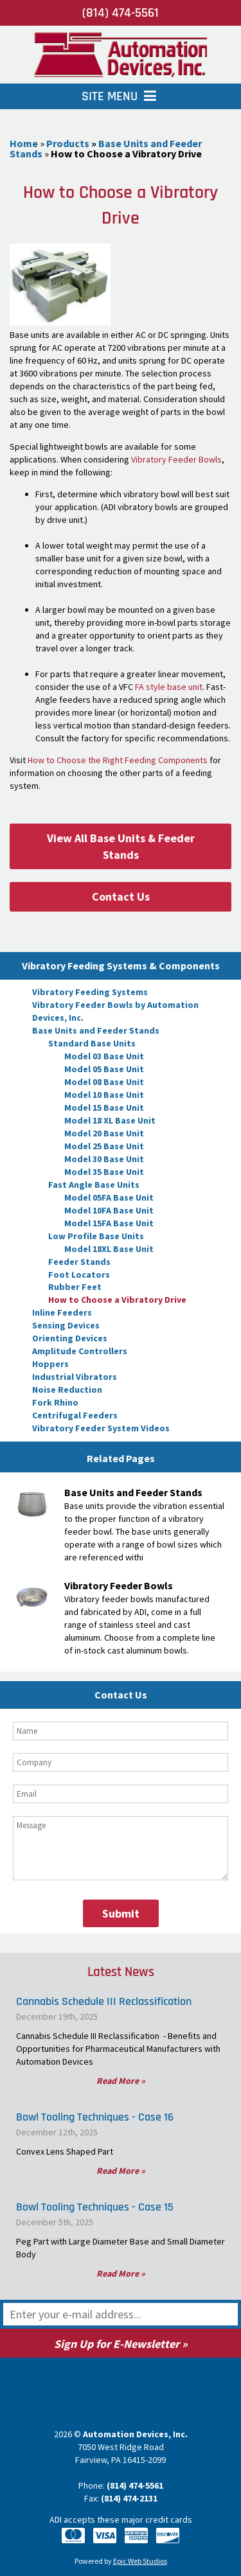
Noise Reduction (67, 1389)
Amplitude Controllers (79, 1351)
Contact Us (121, 896)
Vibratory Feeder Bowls (176, 459)
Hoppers (50, 1364)
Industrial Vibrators (74, 1376)
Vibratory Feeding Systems (90, 992)
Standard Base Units (92, 1043)
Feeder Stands (79, 1261)
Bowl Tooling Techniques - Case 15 (95, 2207)
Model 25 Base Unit (104, 1146)
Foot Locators (79, 1274)
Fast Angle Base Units (93, 1184)
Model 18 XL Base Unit (110, 1120)
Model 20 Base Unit (104, 1133)
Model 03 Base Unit (104, 1056)
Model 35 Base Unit (104, 1172)
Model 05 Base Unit (104, 1069)
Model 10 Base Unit (104, 1094)
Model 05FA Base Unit (109, 1197)
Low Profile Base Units (96, 1236)
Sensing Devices (66, 1325)
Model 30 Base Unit (104, 1159)
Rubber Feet (75, 1286)
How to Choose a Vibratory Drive (117, 1299)
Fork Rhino (55, 1402)
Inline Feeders (62, 1312)
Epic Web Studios (140, 2561)
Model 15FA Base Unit (109, 1223)
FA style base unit (168, 687)
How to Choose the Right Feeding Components (118, 760)
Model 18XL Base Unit (109, 1249)
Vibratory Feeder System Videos (101, 1428)
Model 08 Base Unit (104, 1082)
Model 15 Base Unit (104, 1107)
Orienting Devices (69, 1338)
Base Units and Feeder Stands (95, 1030)
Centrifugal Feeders (75, 1415)
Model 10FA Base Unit (109, 1210)
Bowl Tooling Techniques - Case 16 (95, 2117)
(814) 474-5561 (120, 12)
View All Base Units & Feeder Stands (121, 846)
